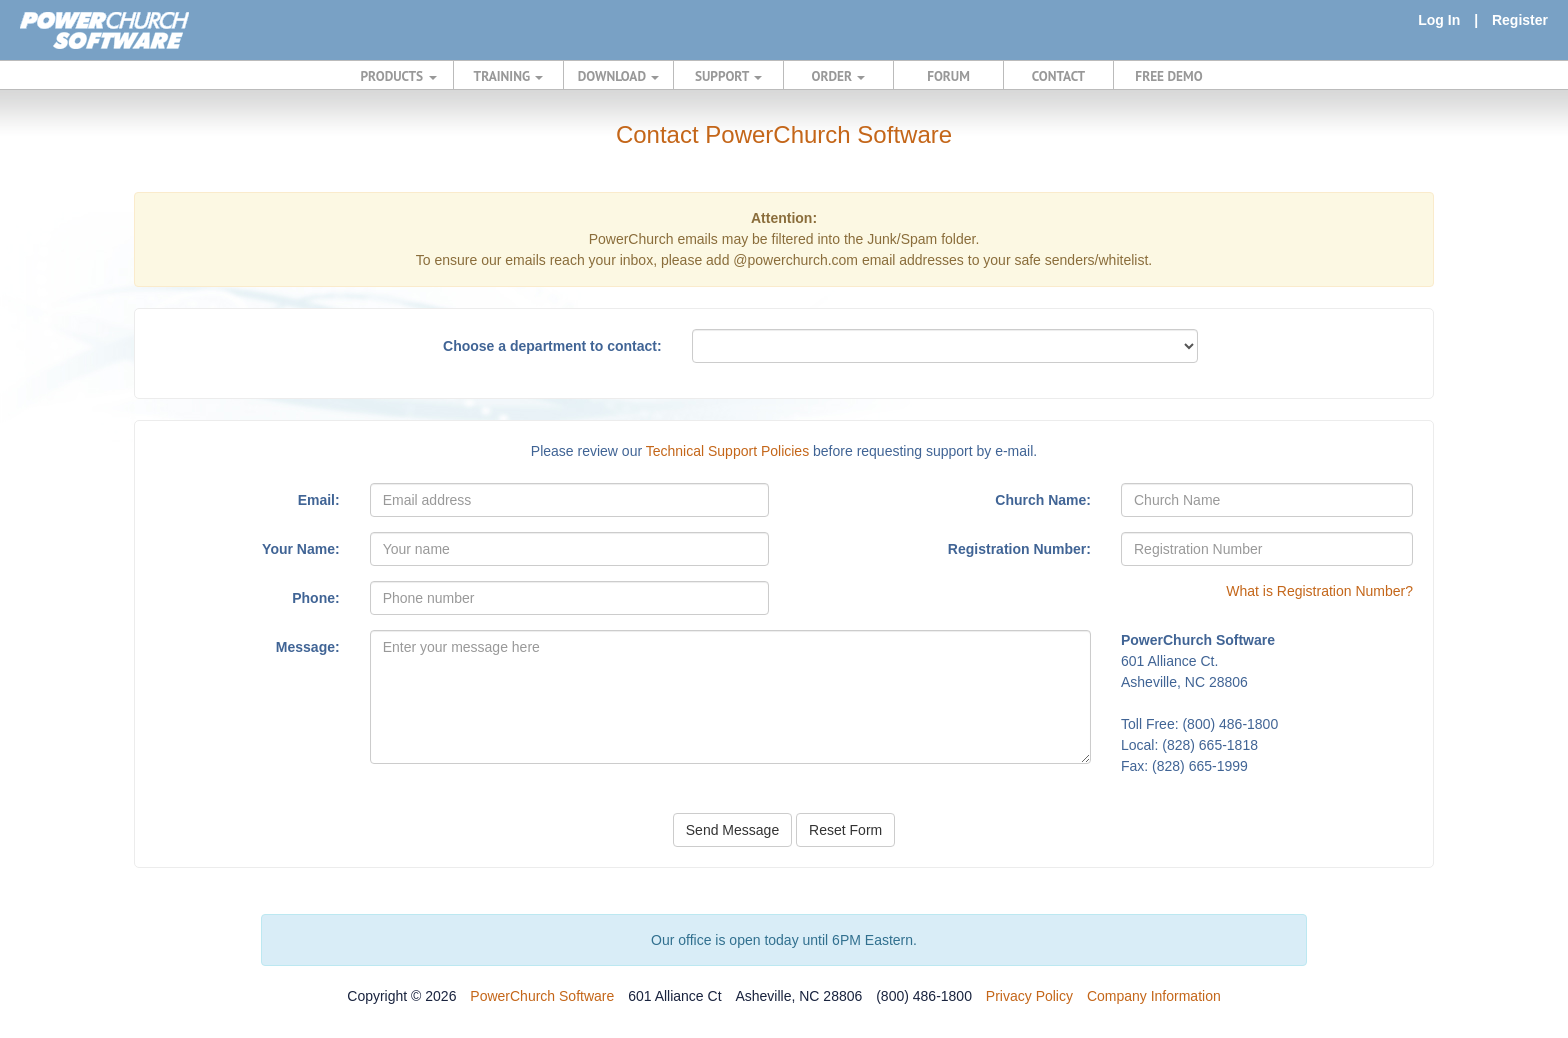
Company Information (1154, 996)
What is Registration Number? (1319, 591)
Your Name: (301, 549)
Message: (308, 647)
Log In (1439, 20)
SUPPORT (728, 76)
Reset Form (845, 830)
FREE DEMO (1168, 76)
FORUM (948, 76)
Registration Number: (1019, 549)
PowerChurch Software (542, 996)
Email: (319, 500)
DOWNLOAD (618, 76)
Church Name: (1043, 500)
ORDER (839, 76)
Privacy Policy (1029, 996)
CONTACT (1058, 76)
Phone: (315, 598)
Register (1520, 20)
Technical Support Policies (727, 451)
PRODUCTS (399, 76)
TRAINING (509, 76)
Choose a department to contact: (552, 346)
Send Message (732, 830)
